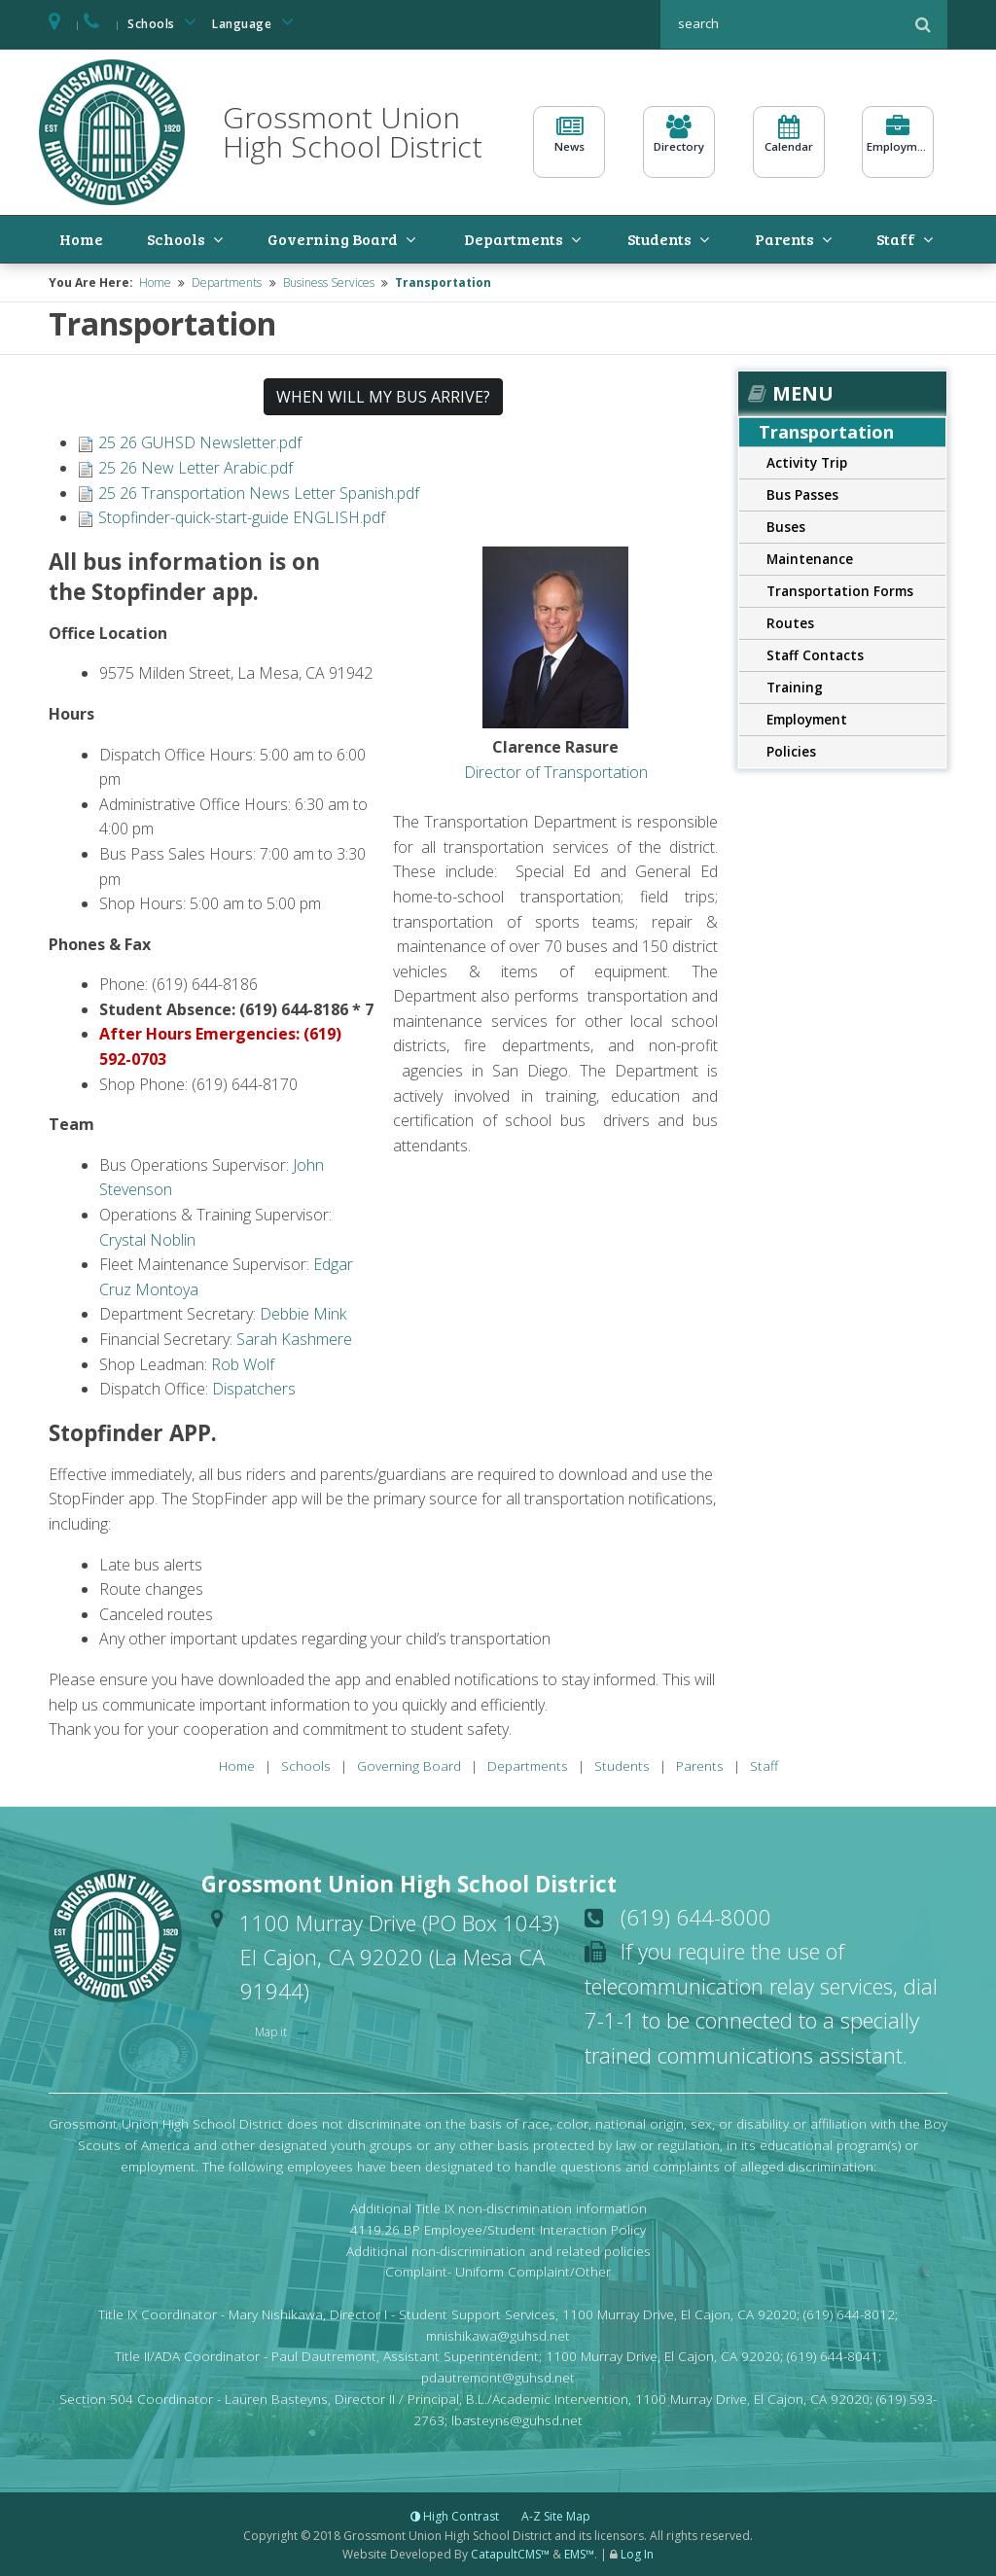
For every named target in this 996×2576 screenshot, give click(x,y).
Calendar (789, 142)
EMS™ (579, 2552)
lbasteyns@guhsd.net (517, 2418)
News (569, 142)
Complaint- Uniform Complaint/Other (498, 2270)
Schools (165, 22)
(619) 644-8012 (849, 2312)
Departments (501, 238)
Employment (898, 142)
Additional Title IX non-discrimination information (498, 2206)
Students (660, 238)
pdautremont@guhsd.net (498, 2375)
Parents (783, 238)
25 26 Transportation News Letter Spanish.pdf (258, 491)
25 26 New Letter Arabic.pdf (195, 465)
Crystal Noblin (147, 1238)
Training (794, 685)
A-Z (555, 2515)
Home (65, 238)
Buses (785, 524)
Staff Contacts (815, 653)
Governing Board (295, 238)
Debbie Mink (303, 1312)
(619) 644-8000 (696, 1914)
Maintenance (809, 556)
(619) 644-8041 (832, 2355)
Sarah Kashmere (294, 1337)
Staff (891, 238)
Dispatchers (254, 1386)
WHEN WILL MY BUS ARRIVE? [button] (383, 395)
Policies (791, 749)
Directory (679, 142)
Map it (272, 2030)
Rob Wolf (242, 1362)
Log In (637, 2552)
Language (256, 22)
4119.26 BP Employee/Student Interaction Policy (498, 2227)
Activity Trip (806, 460)
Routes (790, 621)
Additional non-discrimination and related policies (498, 2249)
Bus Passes (802, 492)
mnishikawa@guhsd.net (498, 2333)
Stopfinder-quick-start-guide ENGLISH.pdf (241, 515)
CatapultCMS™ (510, 2552)
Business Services (328, 280)
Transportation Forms (839, 589)
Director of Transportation (556, 770)
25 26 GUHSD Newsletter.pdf (200, 441)
